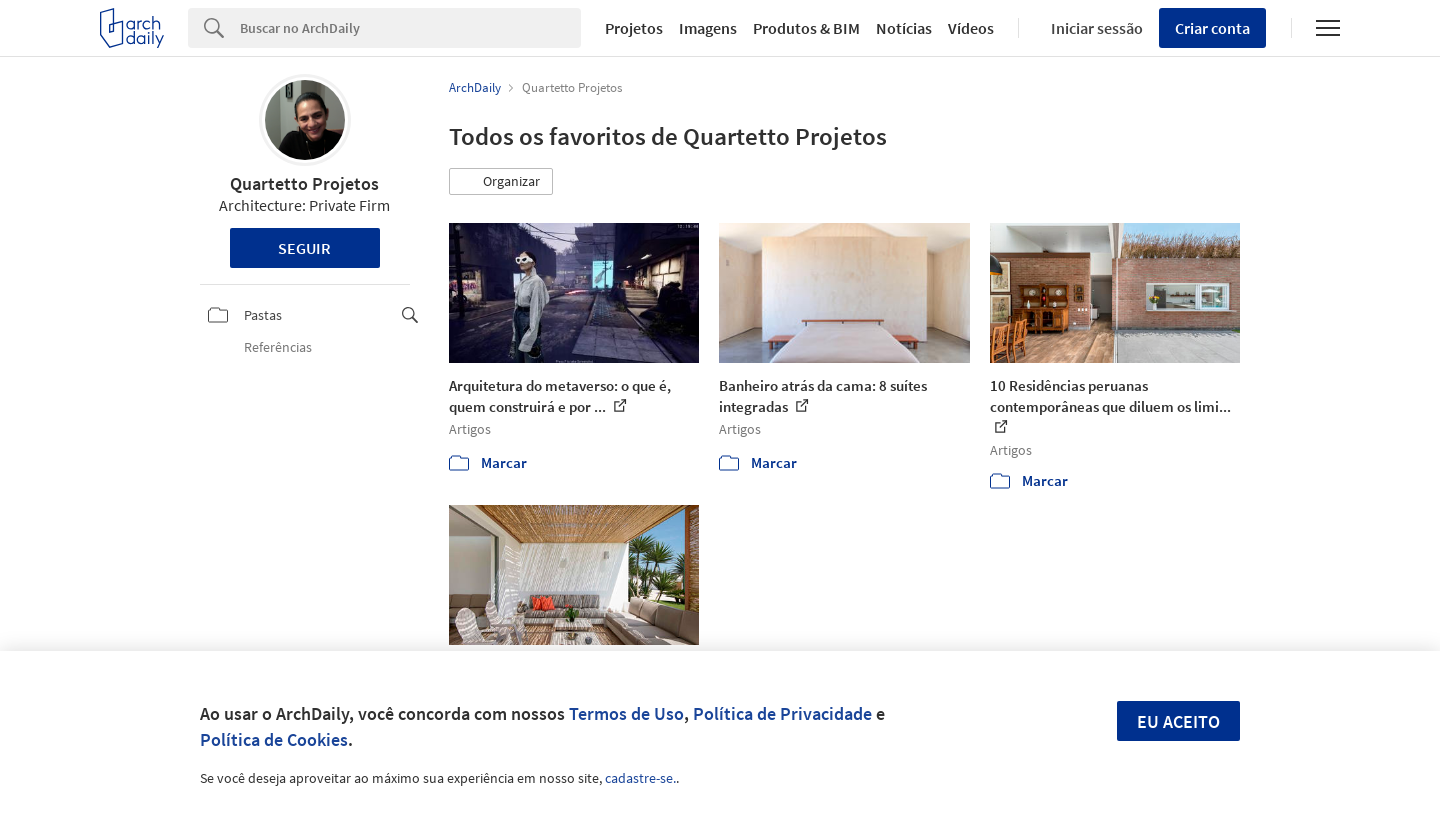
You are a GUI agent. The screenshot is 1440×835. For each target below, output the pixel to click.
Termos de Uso (626, 713)
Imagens (708, 28)
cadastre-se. (640, 778)
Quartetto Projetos (304, 183)
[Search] (410, 28)
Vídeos (971, 28)
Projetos (634, 28)
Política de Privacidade (782, 713)
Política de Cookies (274, 739)
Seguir (304, 248)
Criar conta (1212, 28)
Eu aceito (1178, 721)
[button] (501, 182)
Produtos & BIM (806, 28)
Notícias (904, 28)
